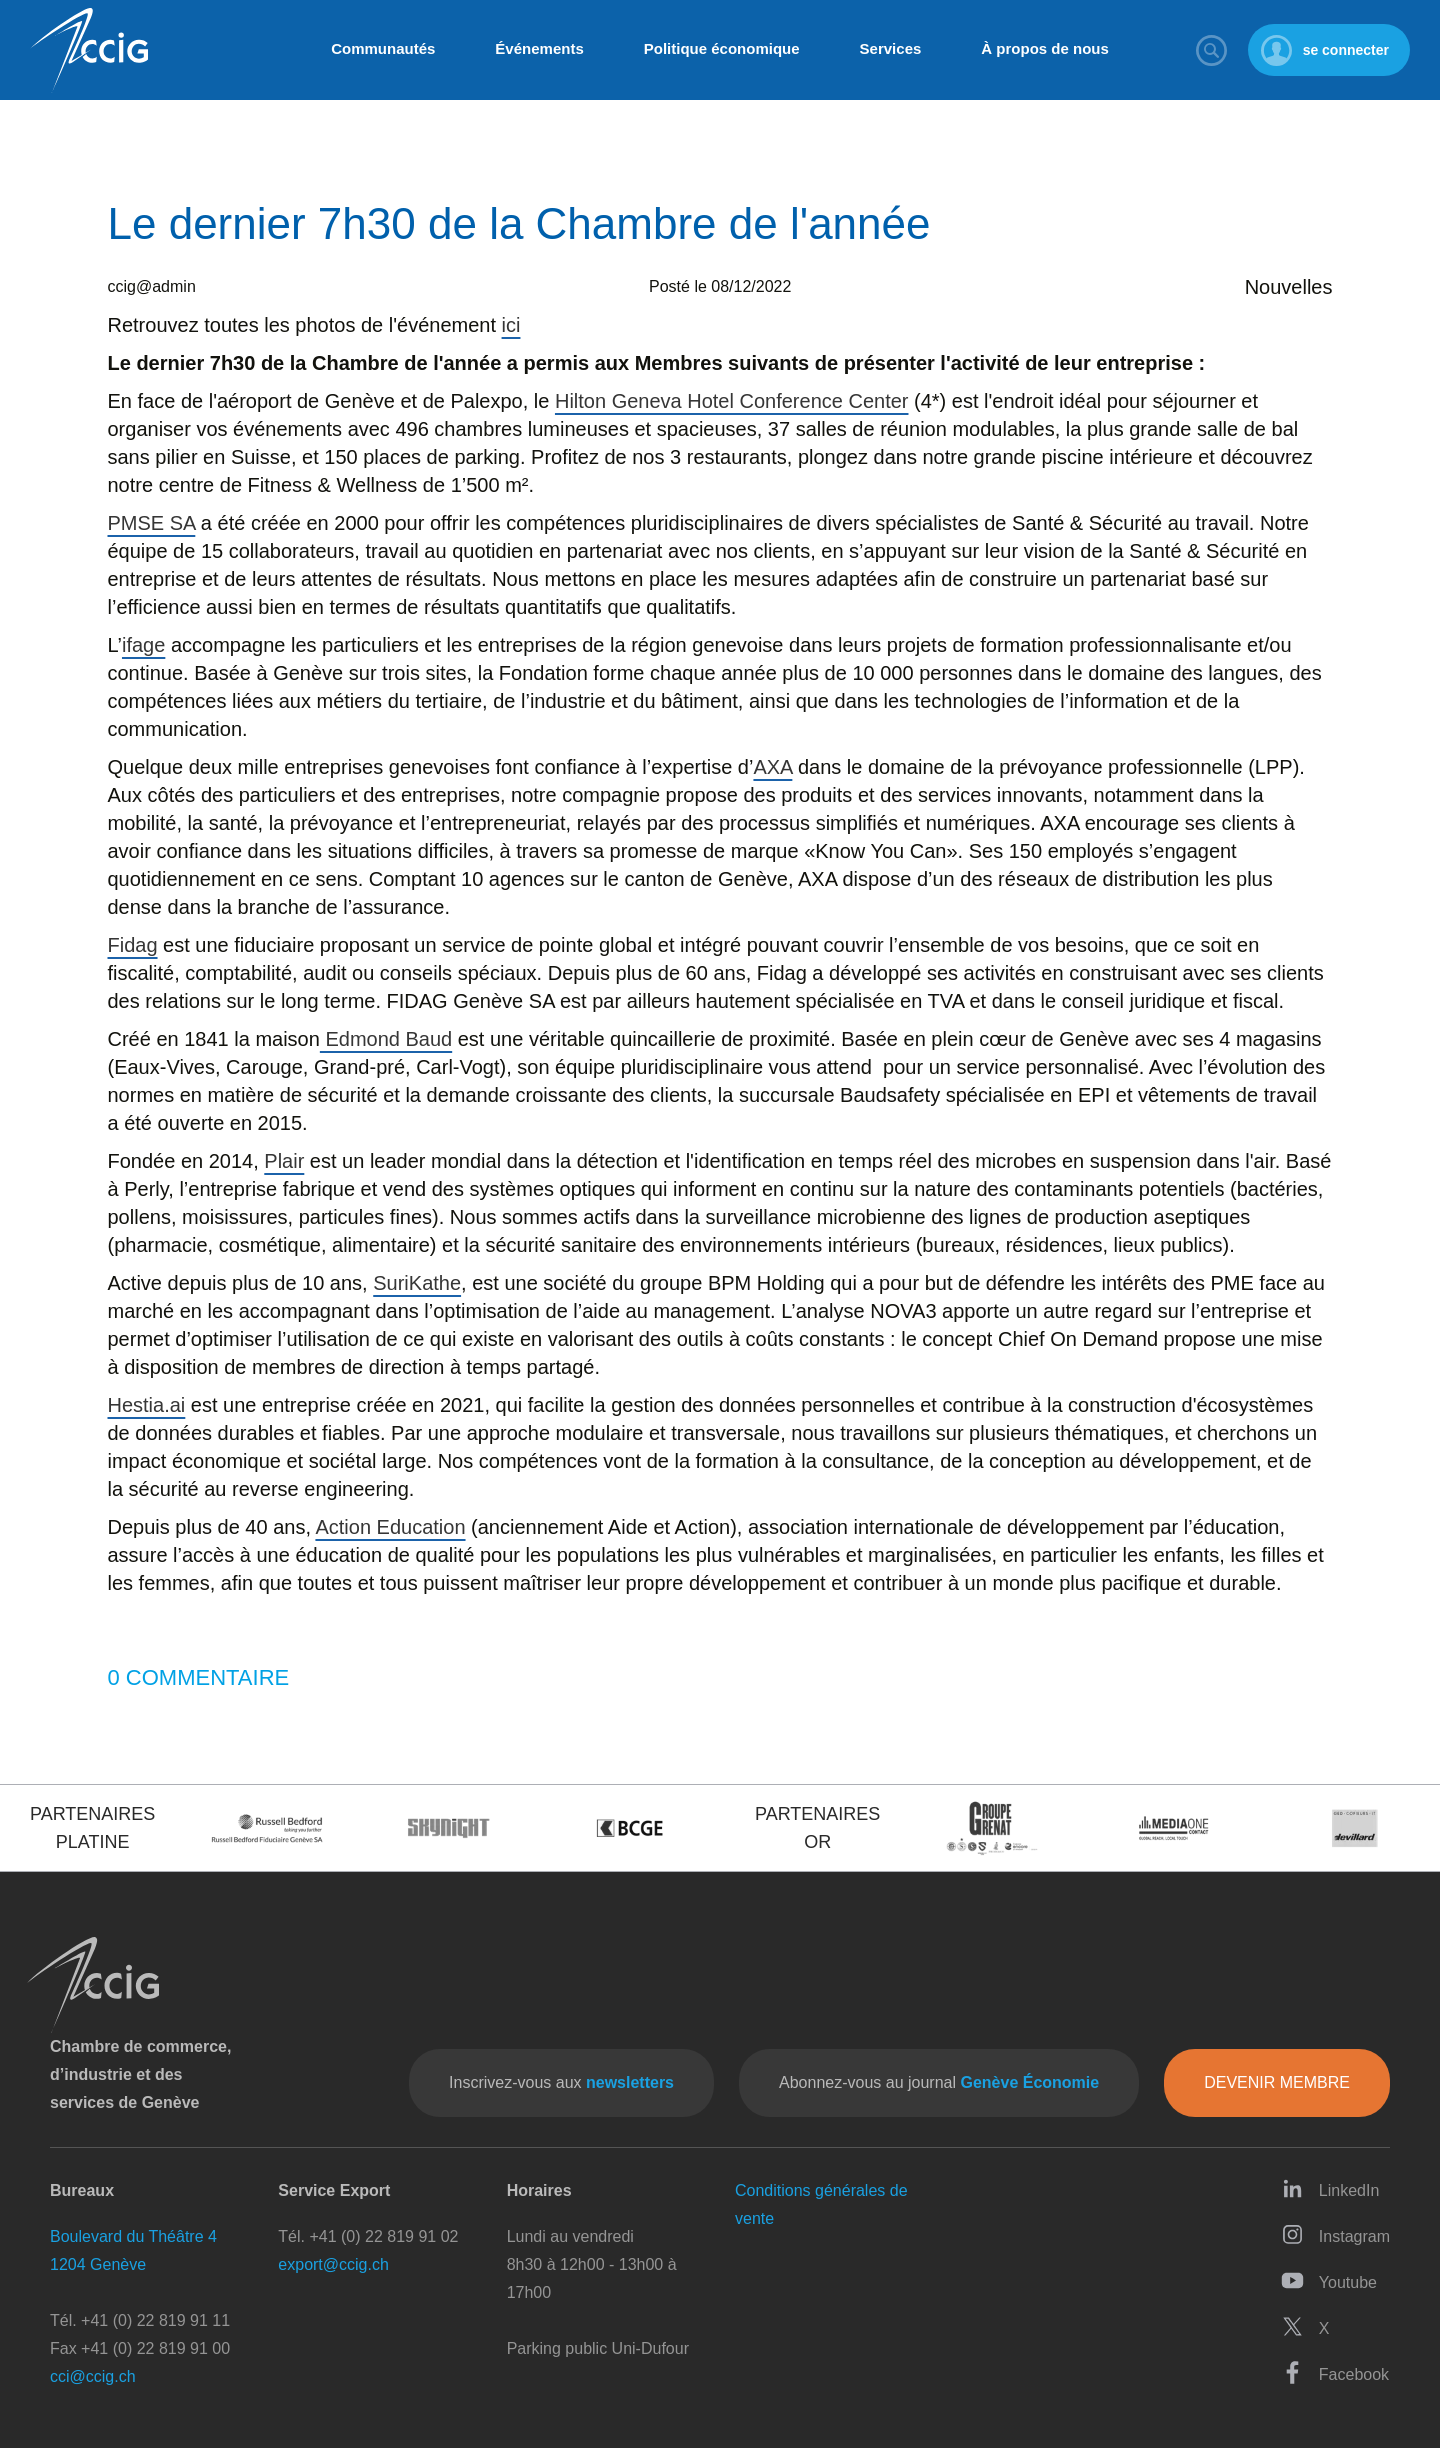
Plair (284, 1161)
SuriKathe (417, 1283)
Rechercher (1212, 50)
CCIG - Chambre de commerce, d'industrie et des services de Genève (89, 50)
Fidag (133, 945)
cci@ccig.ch (93, 2376)
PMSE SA (152, 523)
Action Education (390, 1527)
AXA (772, 767)
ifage (143, 645)
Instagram (1335, 2234)
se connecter (1346, 50)
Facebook (1335, 2372)
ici (511, 325)
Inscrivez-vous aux (561, 2082)
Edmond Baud (386, 1039)
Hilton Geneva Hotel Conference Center (732, 401)
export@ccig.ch (333, 2264)
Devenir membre (1277, 2082)
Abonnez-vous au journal (939, 2082)
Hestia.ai (147, 1405)
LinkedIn (1330, 2188)
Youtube (1329, 2280)
